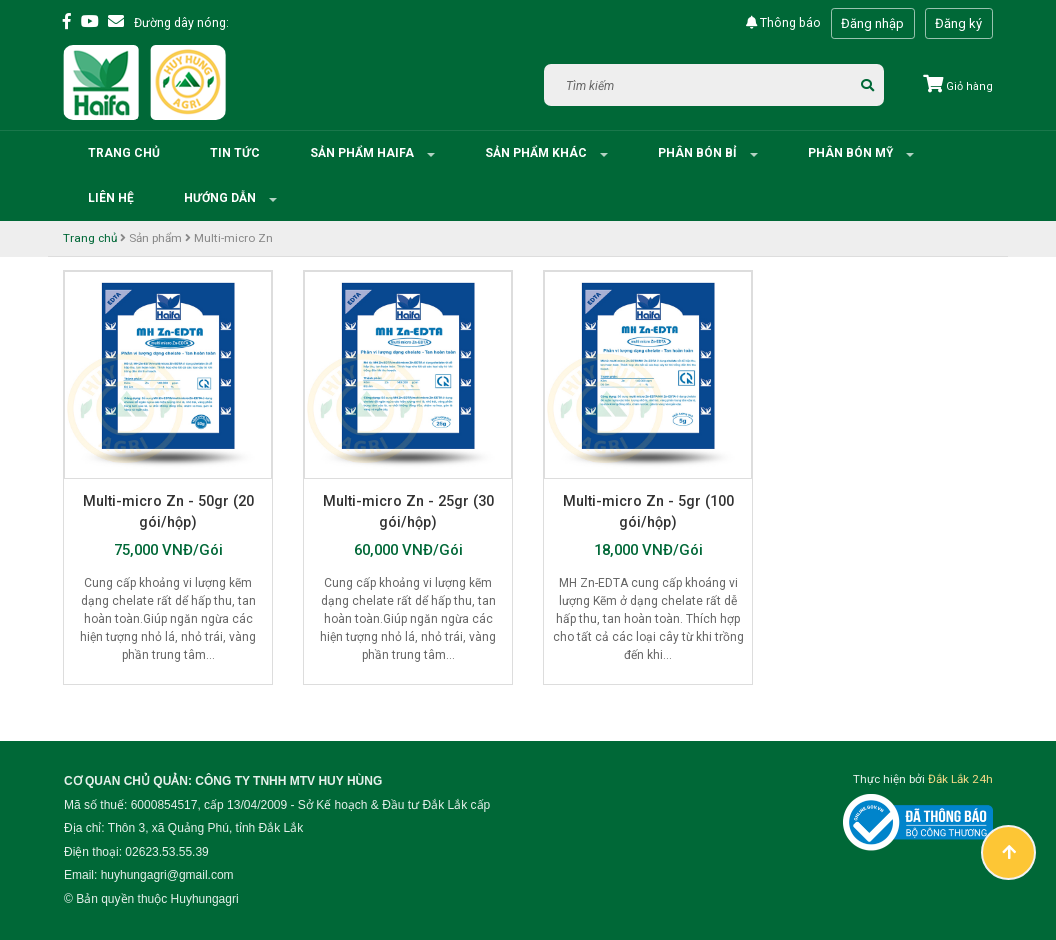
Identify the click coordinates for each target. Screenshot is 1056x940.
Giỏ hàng (958, 86)
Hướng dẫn (221, 198)
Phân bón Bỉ (699, 153)
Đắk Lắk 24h (960, 779)
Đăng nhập (872, 23)
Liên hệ (111, 198)
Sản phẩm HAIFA (363, 153)
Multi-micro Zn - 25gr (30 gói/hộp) (408, 511)
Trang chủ (124, 153)
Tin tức (235, 153)
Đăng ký (958, 23)
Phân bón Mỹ (852, 153)
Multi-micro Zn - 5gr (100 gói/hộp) (648, 511)
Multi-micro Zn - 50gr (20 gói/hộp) (168, 511)
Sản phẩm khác (537, 153)
